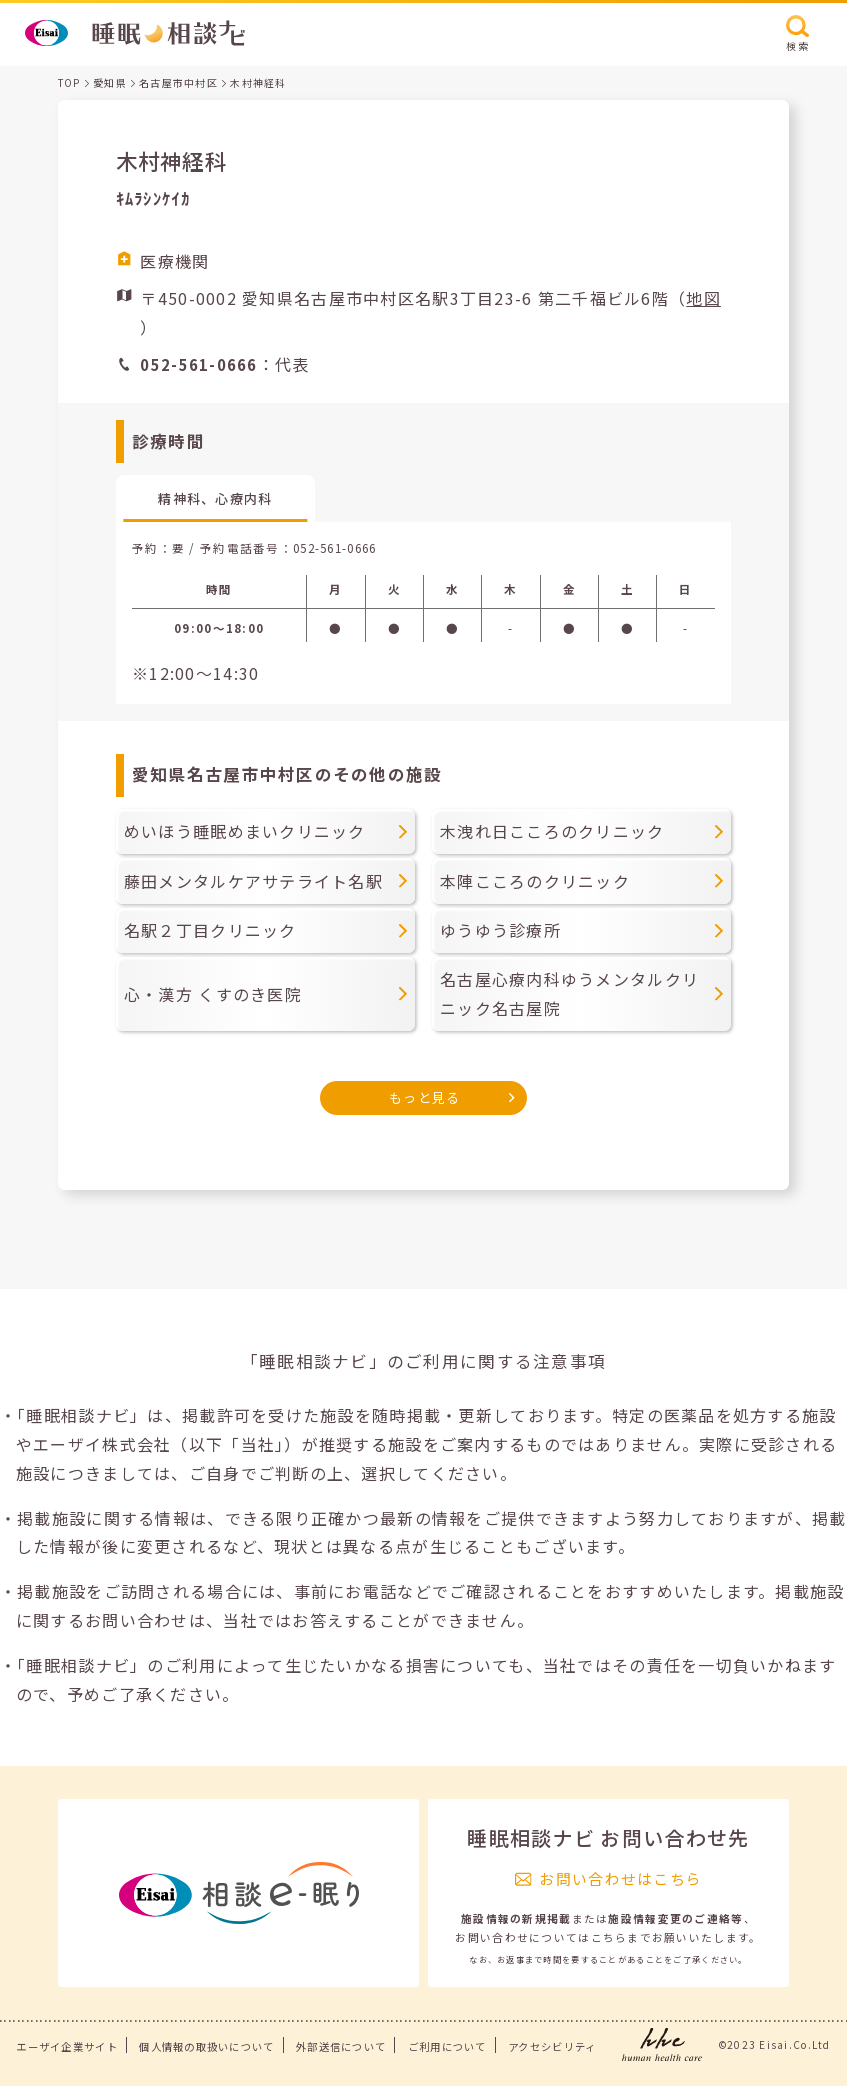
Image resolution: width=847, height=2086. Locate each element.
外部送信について (341, 2046)
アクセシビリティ (552, 2046)
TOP (69, 82)
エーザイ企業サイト (67, 2046)
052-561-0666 (334, 548)
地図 (703, 298)
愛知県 (110, 82)
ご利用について (447, 2046)
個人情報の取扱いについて (206, 2046)
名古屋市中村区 (178, 82)
